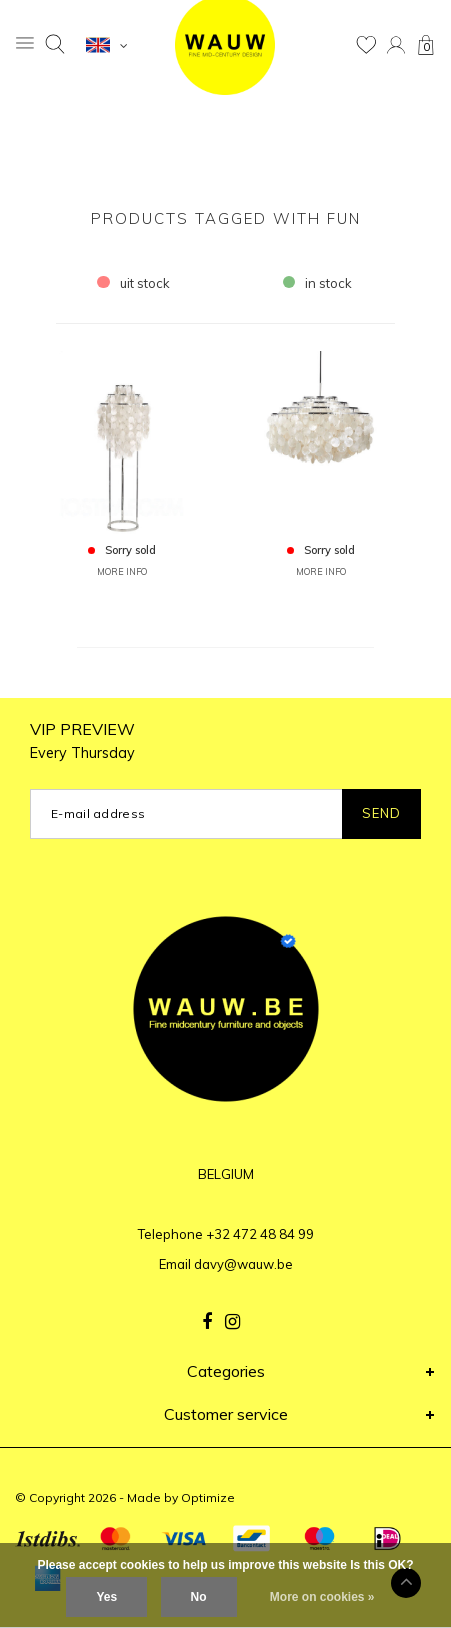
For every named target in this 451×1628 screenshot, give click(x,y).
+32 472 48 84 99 (260, 1234)
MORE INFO (122, 571)
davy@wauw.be (243, 1264)
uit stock (133, 283)
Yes (106, 1597)
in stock (318, 283)
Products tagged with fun (226, 218)
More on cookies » (322, 1597)
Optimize (208, 1497)
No (199, 1597)
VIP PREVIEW (82, 740)
